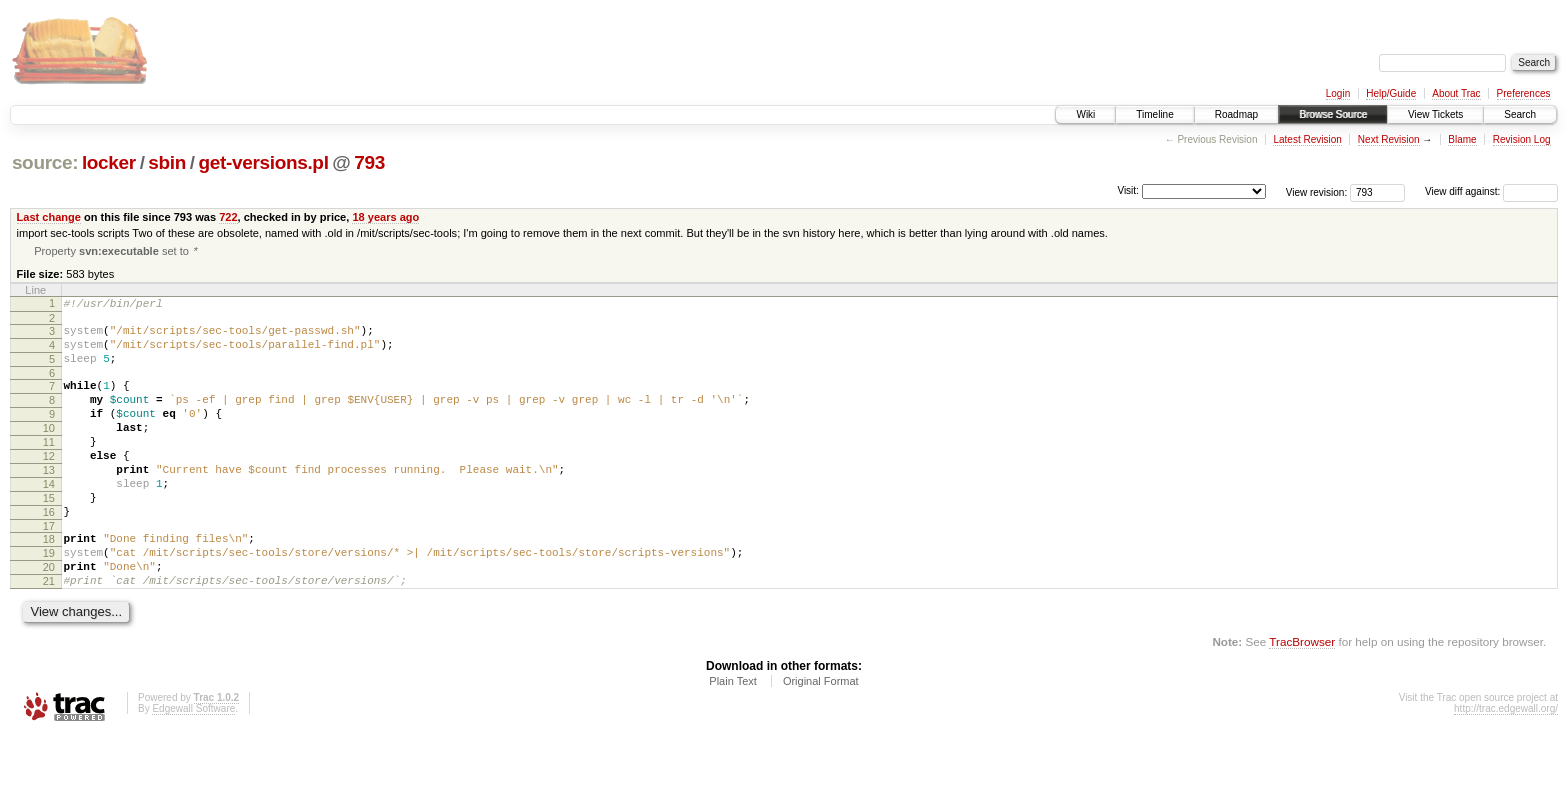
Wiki (1085, 114)
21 (49, 634)
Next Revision (1389, 139)
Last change (49, 217)
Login (1338, 93)
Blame (1462, 139)
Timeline (1154, 114)
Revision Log (1522, 139)
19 (49, 600)
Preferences (1524, 93)
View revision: (1317, 191)
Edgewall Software (193, 764)
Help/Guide (1391, 93)
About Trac (1456, 93)
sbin (167, 162)
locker (109, 162)
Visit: (1128, 190)
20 (49, 617)
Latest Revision (1307, 139)
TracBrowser (1302, 697)
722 (228, 217)
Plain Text (733, 737)
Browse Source (1333, 114)
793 (369, 162)
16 (49, 553)
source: (45, 162)
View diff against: (1491, 191)
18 (49, 583)
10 (49, 451)
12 (49, 485)
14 (49, 519)
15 (49, 536)
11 (49, 468)
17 (49, 570)
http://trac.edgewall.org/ (1506, 764)
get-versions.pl (264, 162)
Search (1520, 114)
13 (49, 502)
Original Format (821, 737)
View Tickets (1435, 114)
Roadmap (1236, 114)
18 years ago (385, 217)
